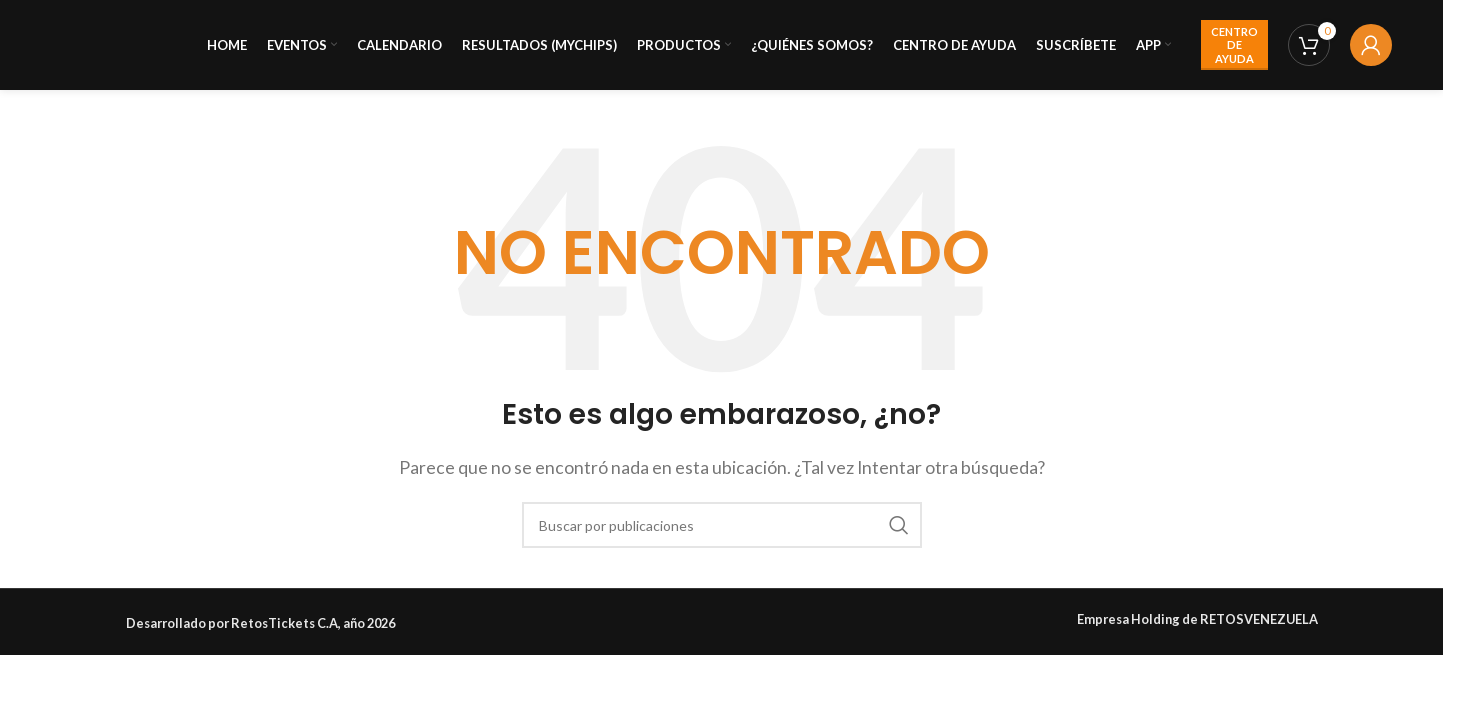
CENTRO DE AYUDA (1234, 44)
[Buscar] (722, 525)
